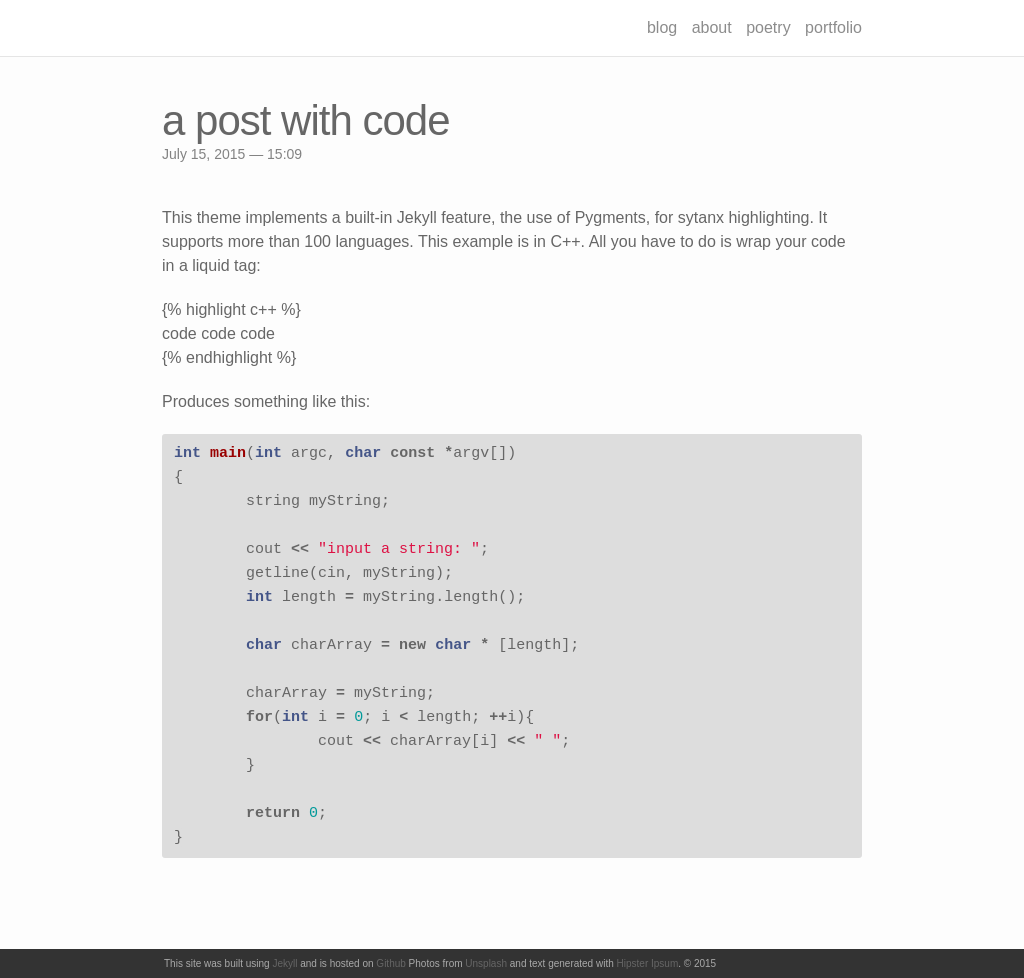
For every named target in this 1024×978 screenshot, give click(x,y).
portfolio (833, 27)
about (712, 27)
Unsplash (486, 963)
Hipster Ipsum (648, 963)
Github (390, 963)
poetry (768, 27)
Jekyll (284, 963)
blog (662, 27)
